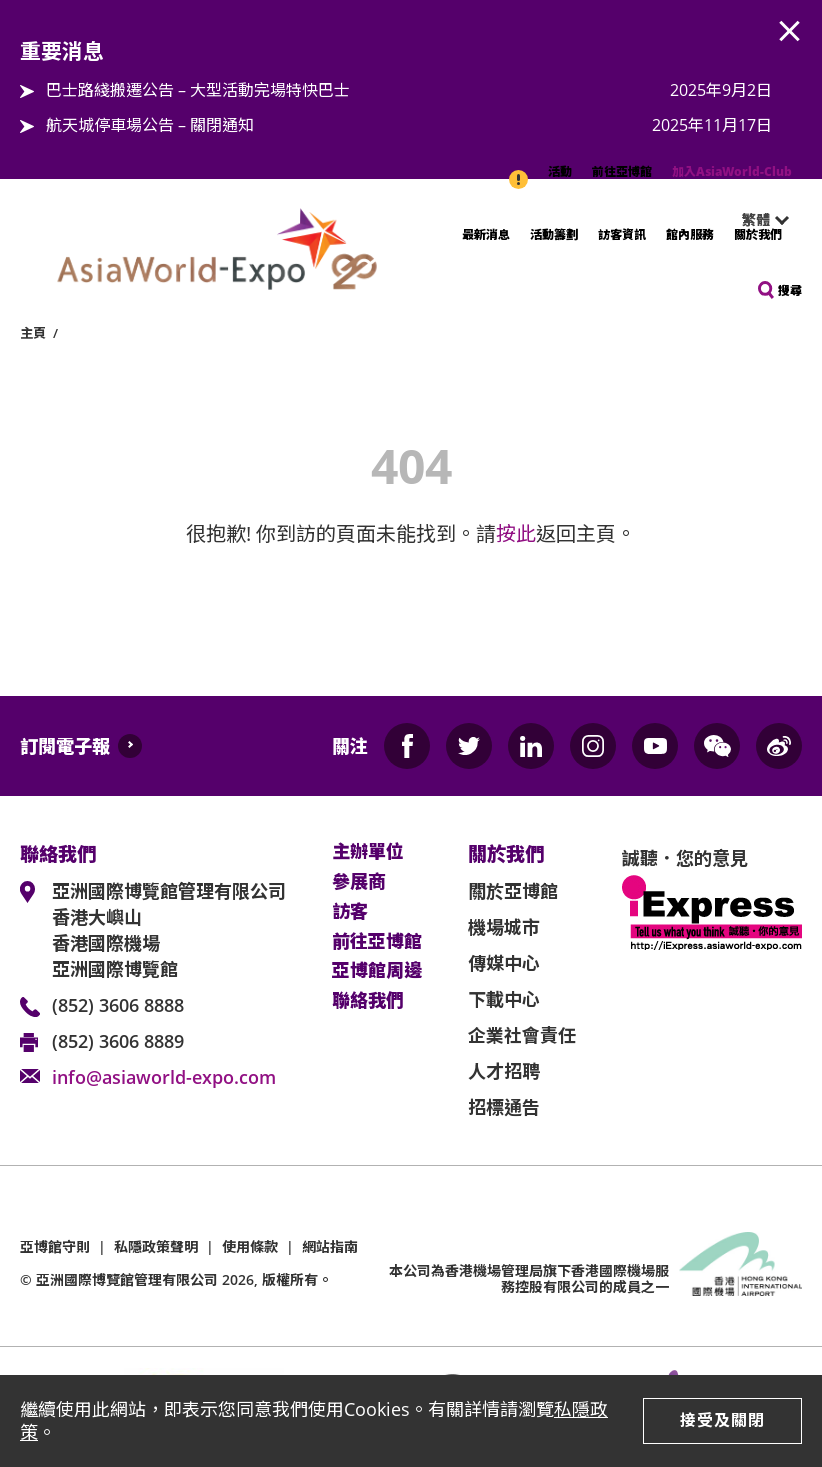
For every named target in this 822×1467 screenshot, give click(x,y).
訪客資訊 (622, 234)
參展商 (359, 882)
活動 (560, 171)
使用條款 (250, 1246)
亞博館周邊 (377, 971)
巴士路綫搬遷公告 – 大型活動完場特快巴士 (198, 90)
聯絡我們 (368, 1001)
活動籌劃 (554, 234)
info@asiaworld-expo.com (164, 1077)
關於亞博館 (513, 891)
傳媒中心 (504, 963)
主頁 (33, 333)
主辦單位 (368, 852)
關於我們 (758, 234)
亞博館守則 (55, 1246)
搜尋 (790, 290)
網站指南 (330, 1246)
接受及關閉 (722, 1420)
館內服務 (690, 234)
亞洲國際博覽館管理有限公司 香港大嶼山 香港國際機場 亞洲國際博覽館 (169, 930)
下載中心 (504, 999)
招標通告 (504, 1107)
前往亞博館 (622, 171)
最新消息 (486, 234)
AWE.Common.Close (790, 32)
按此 (516, 533)
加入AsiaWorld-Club (732, 171)
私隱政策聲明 (156, 1246)
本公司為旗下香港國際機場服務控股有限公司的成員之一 (529, 1279)
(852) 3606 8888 (118, 1005)
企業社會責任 (522, 1035)
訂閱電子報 (65, 746)
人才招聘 (504, 1071)
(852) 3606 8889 (118, 1041)
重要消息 (520, 169)
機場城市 (504, 927)
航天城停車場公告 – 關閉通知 (150, 125)
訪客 (350, 912)
